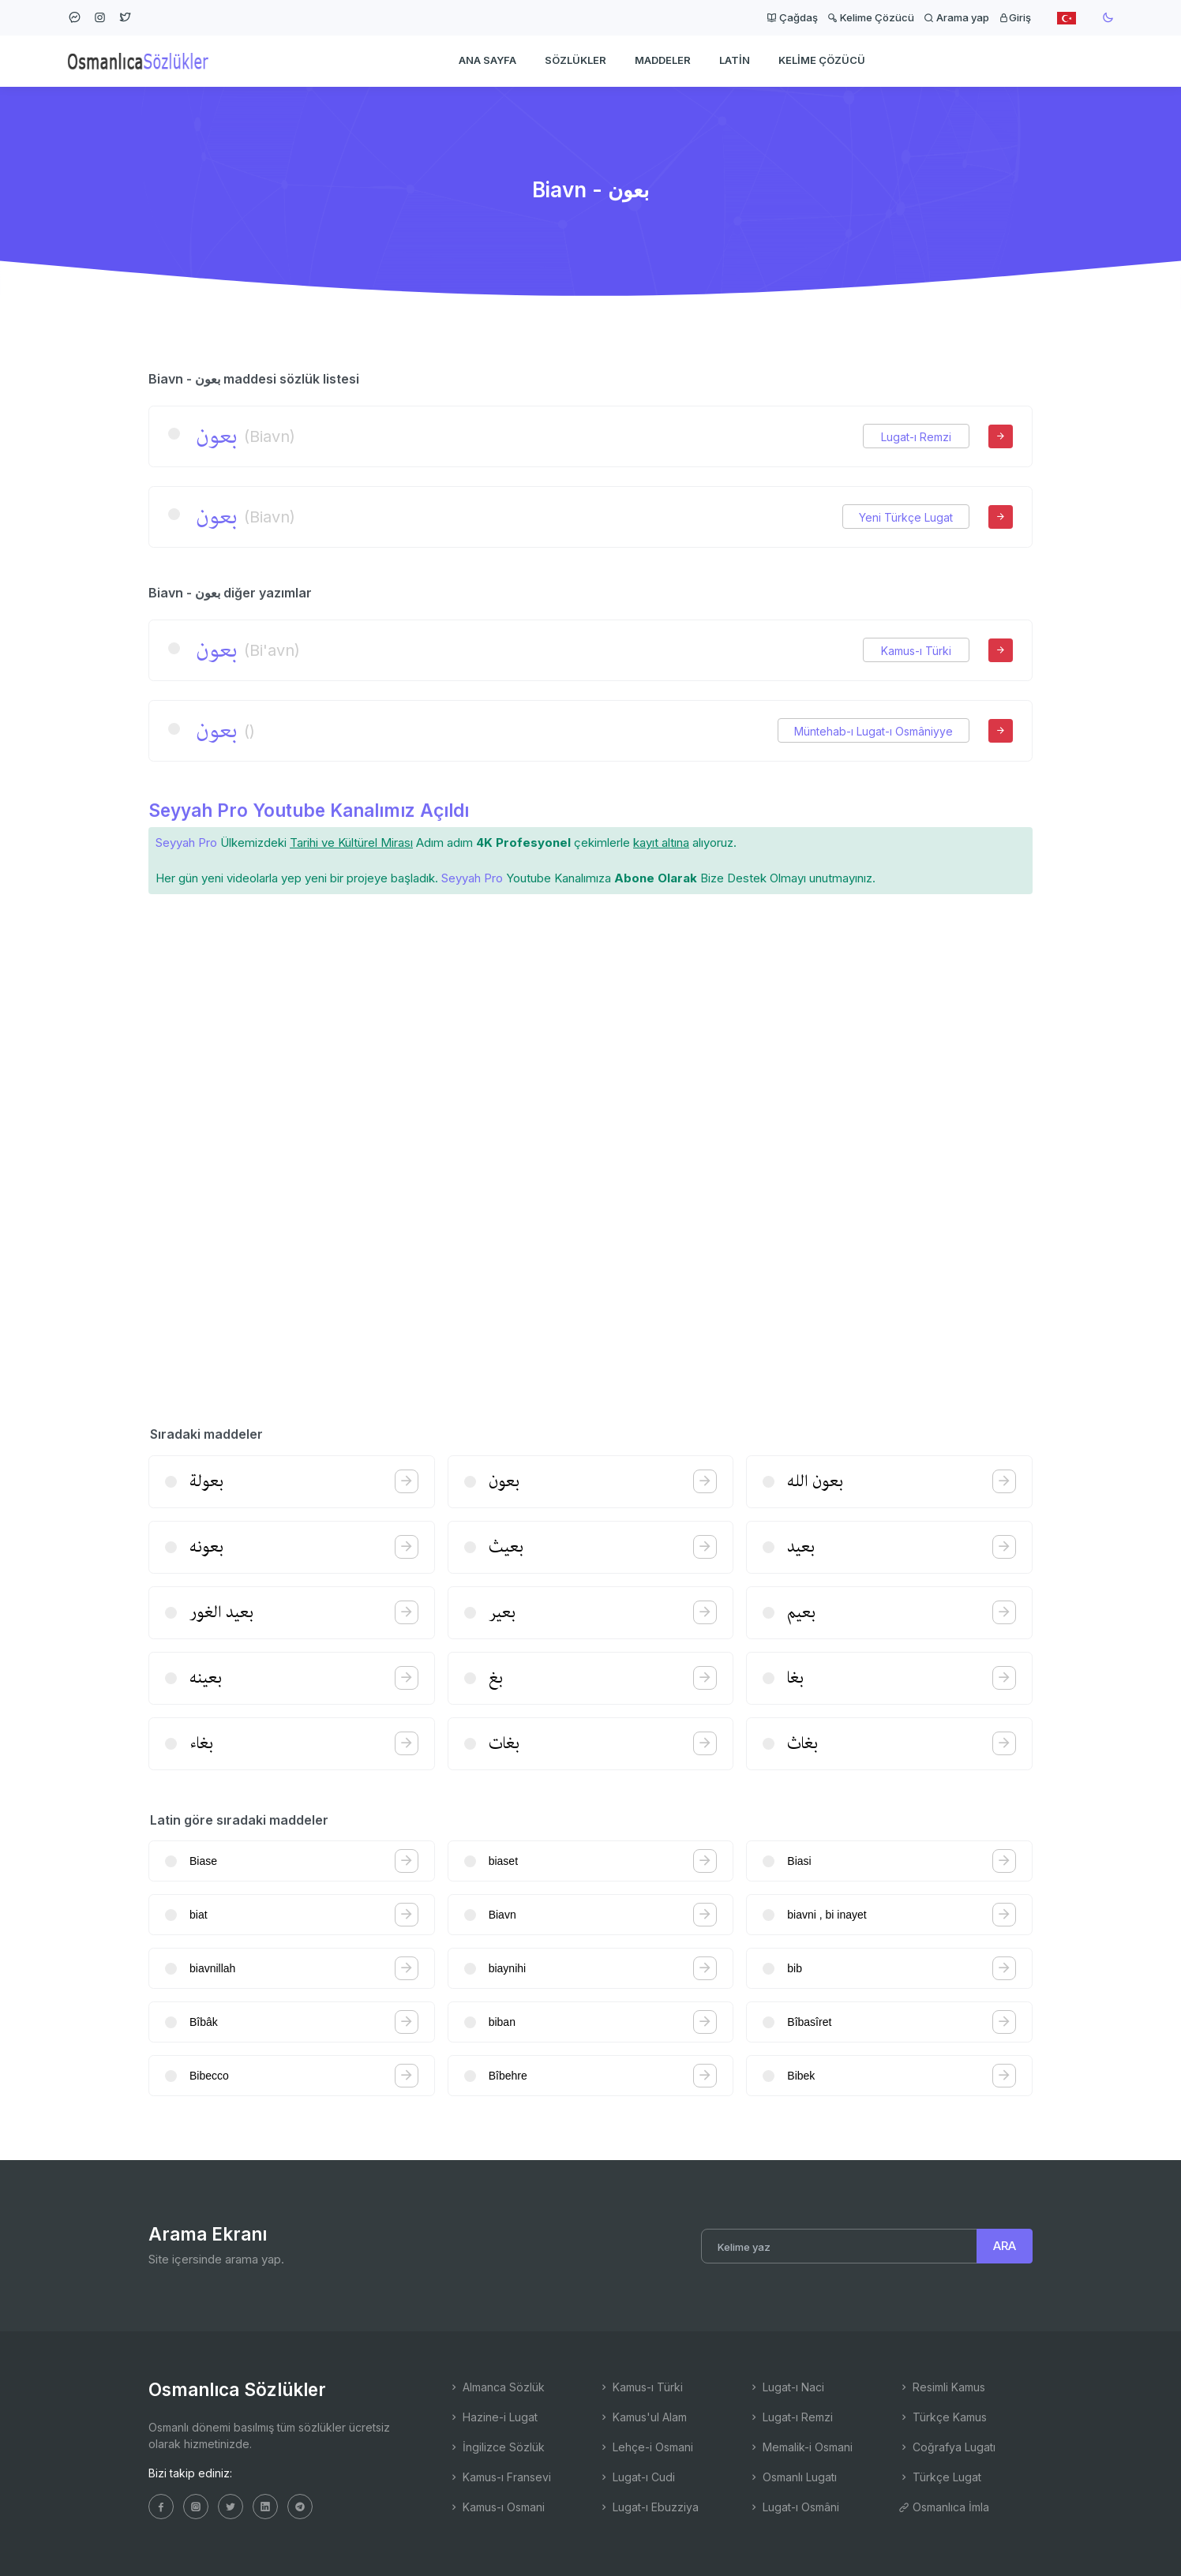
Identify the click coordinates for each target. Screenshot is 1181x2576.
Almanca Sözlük (496, 2387)
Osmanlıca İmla (943, 2507)
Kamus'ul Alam (642, 2417)
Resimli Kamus (941, 2387)
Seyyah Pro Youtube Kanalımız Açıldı (308, 810)
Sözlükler (575, 60)
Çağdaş (792, 17)
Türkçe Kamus (942, 2417)
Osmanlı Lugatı (792, 2477)
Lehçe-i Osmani (645, 2447)
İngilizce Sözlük (496, 2447)
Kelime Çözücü (870, 17)
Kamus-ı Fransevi (499, 2477)
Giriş (1015, 17)
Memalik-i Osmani (800, 2447)
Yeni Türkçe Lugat (906, 517)
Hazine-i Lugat (493, 2417)
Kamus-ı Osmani (496, 2507)
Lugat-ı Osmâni (793, 2507)
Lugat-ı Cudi (636, 2477)
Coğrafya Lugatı (946, 2447)
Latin (734, 60)
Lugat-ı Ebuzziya (648, 2507)
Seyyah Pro (186, 842)
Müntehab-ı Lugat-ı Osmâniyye (873, 731)
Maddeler (663, 60)
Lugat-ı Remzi (916, 437)
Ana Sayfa (487, 60)
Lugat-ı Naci (786, 2387)
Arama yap (956, 17)
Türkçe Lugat (939, 2477)
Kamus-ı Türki (916, 650)
